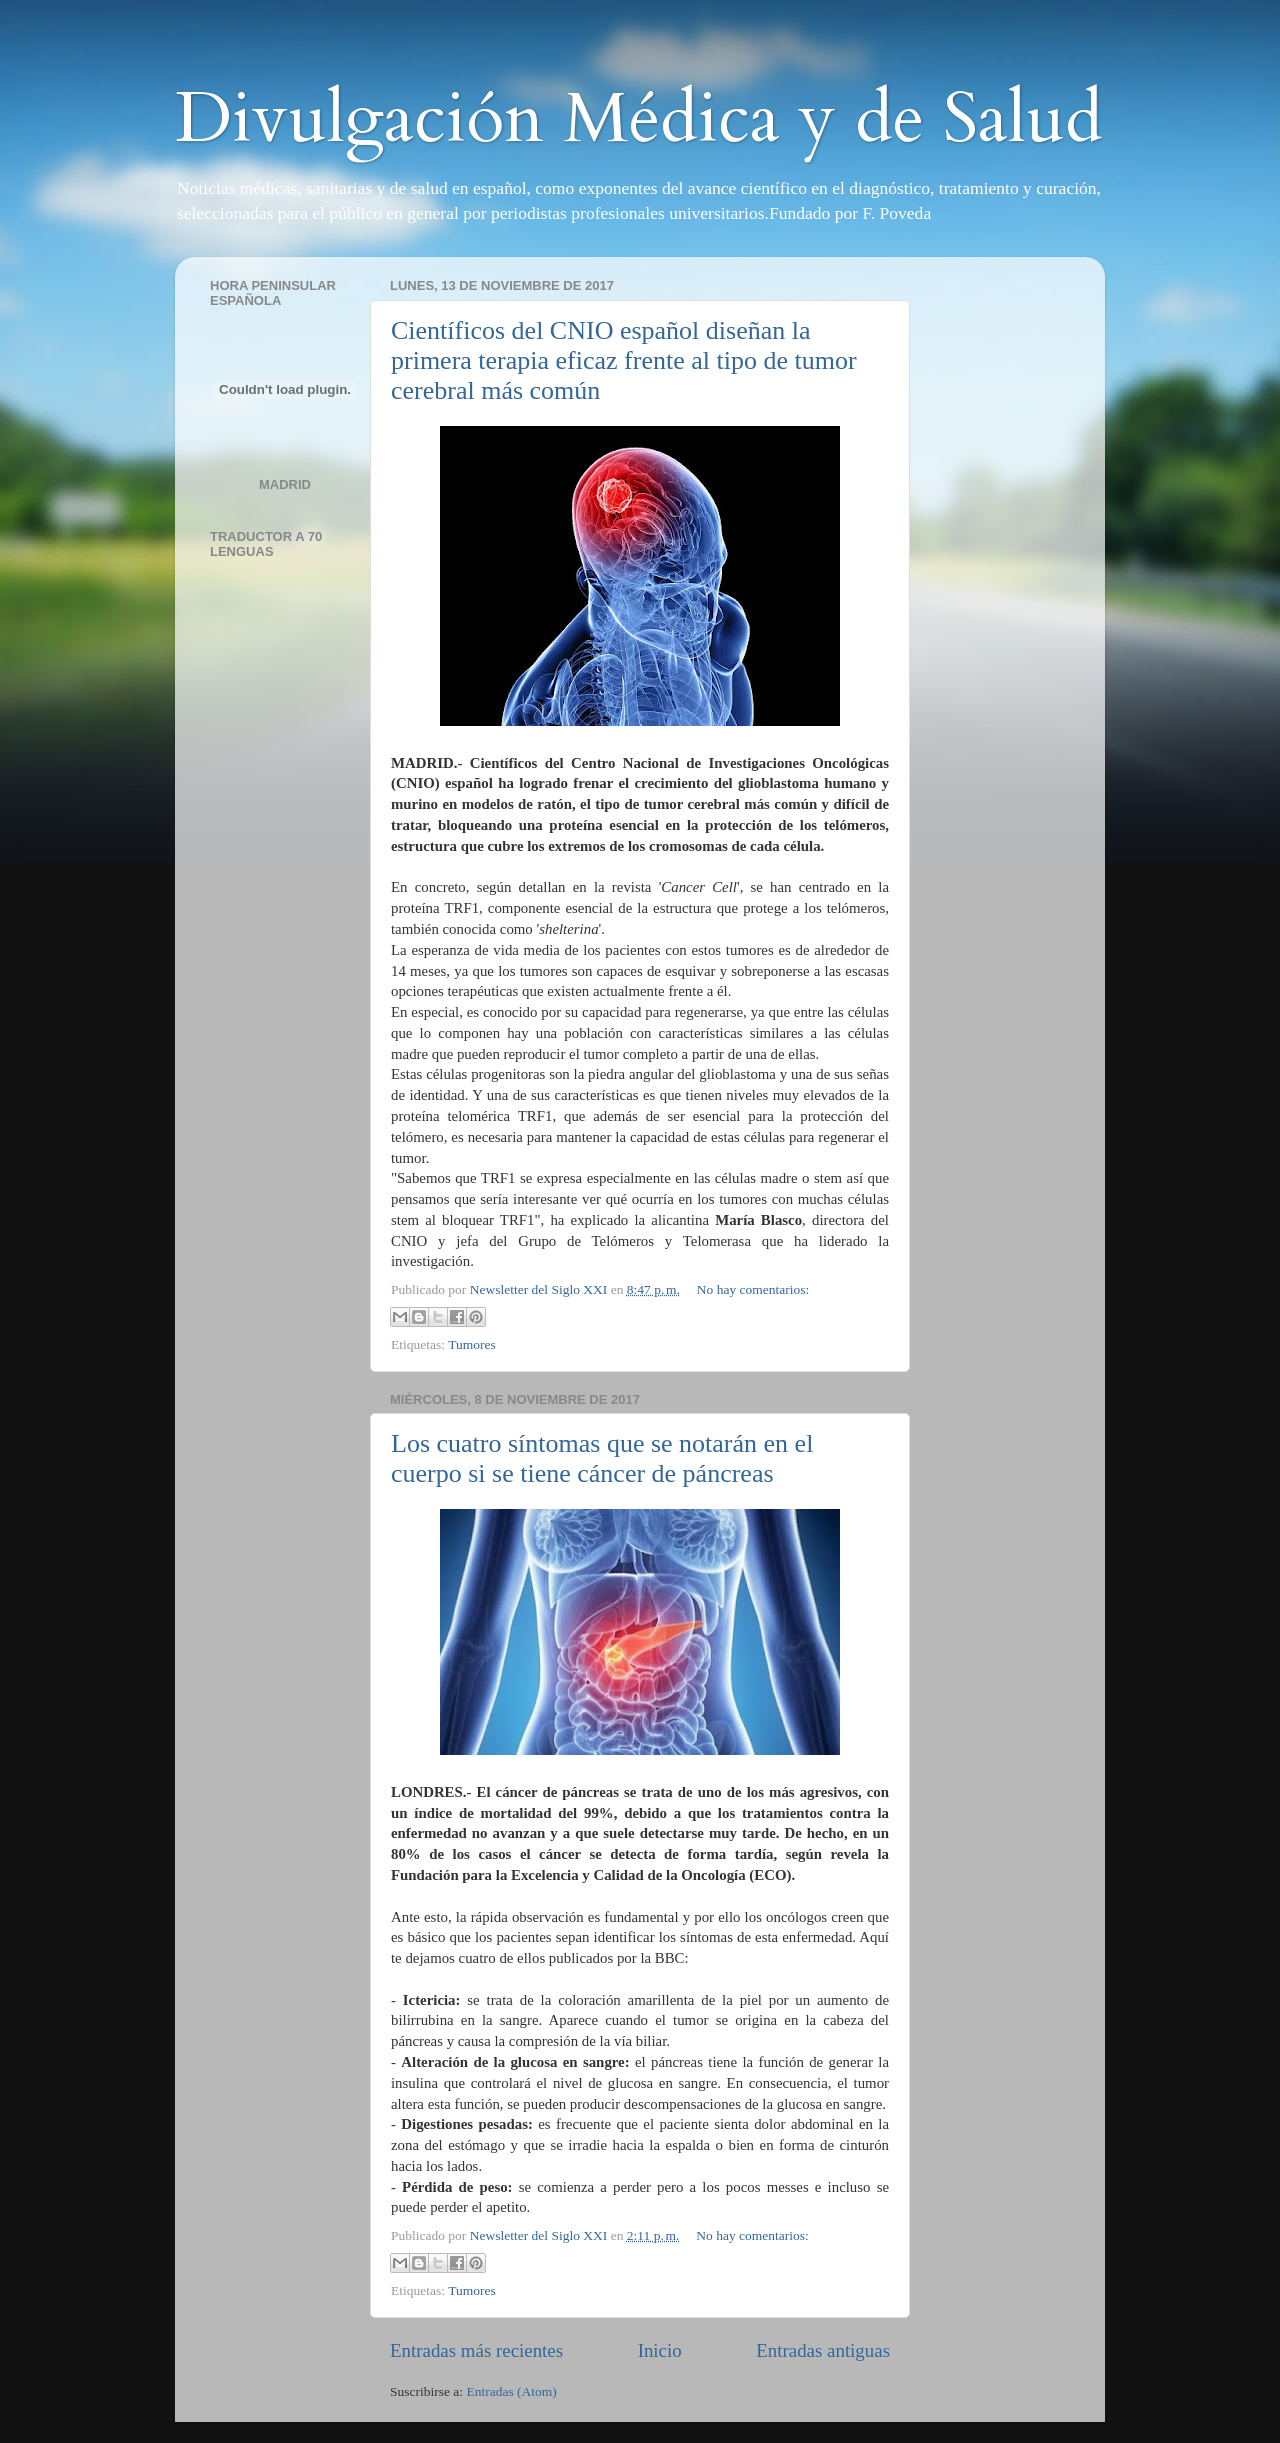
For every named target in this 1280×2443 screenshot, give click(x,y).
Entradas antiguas (823, 2350)
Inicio (660, 2350)
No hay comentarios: (753, 1289)
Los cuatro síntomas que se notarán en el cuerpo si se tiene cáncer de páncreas (602, 1458)
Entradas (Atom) (512, 2391)
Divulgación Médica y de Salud (639, 119)
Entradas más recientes (476, 2350)
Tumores (472, 1344)
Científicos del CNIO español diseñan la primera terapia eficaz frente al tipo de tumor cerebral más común (624, 360)
